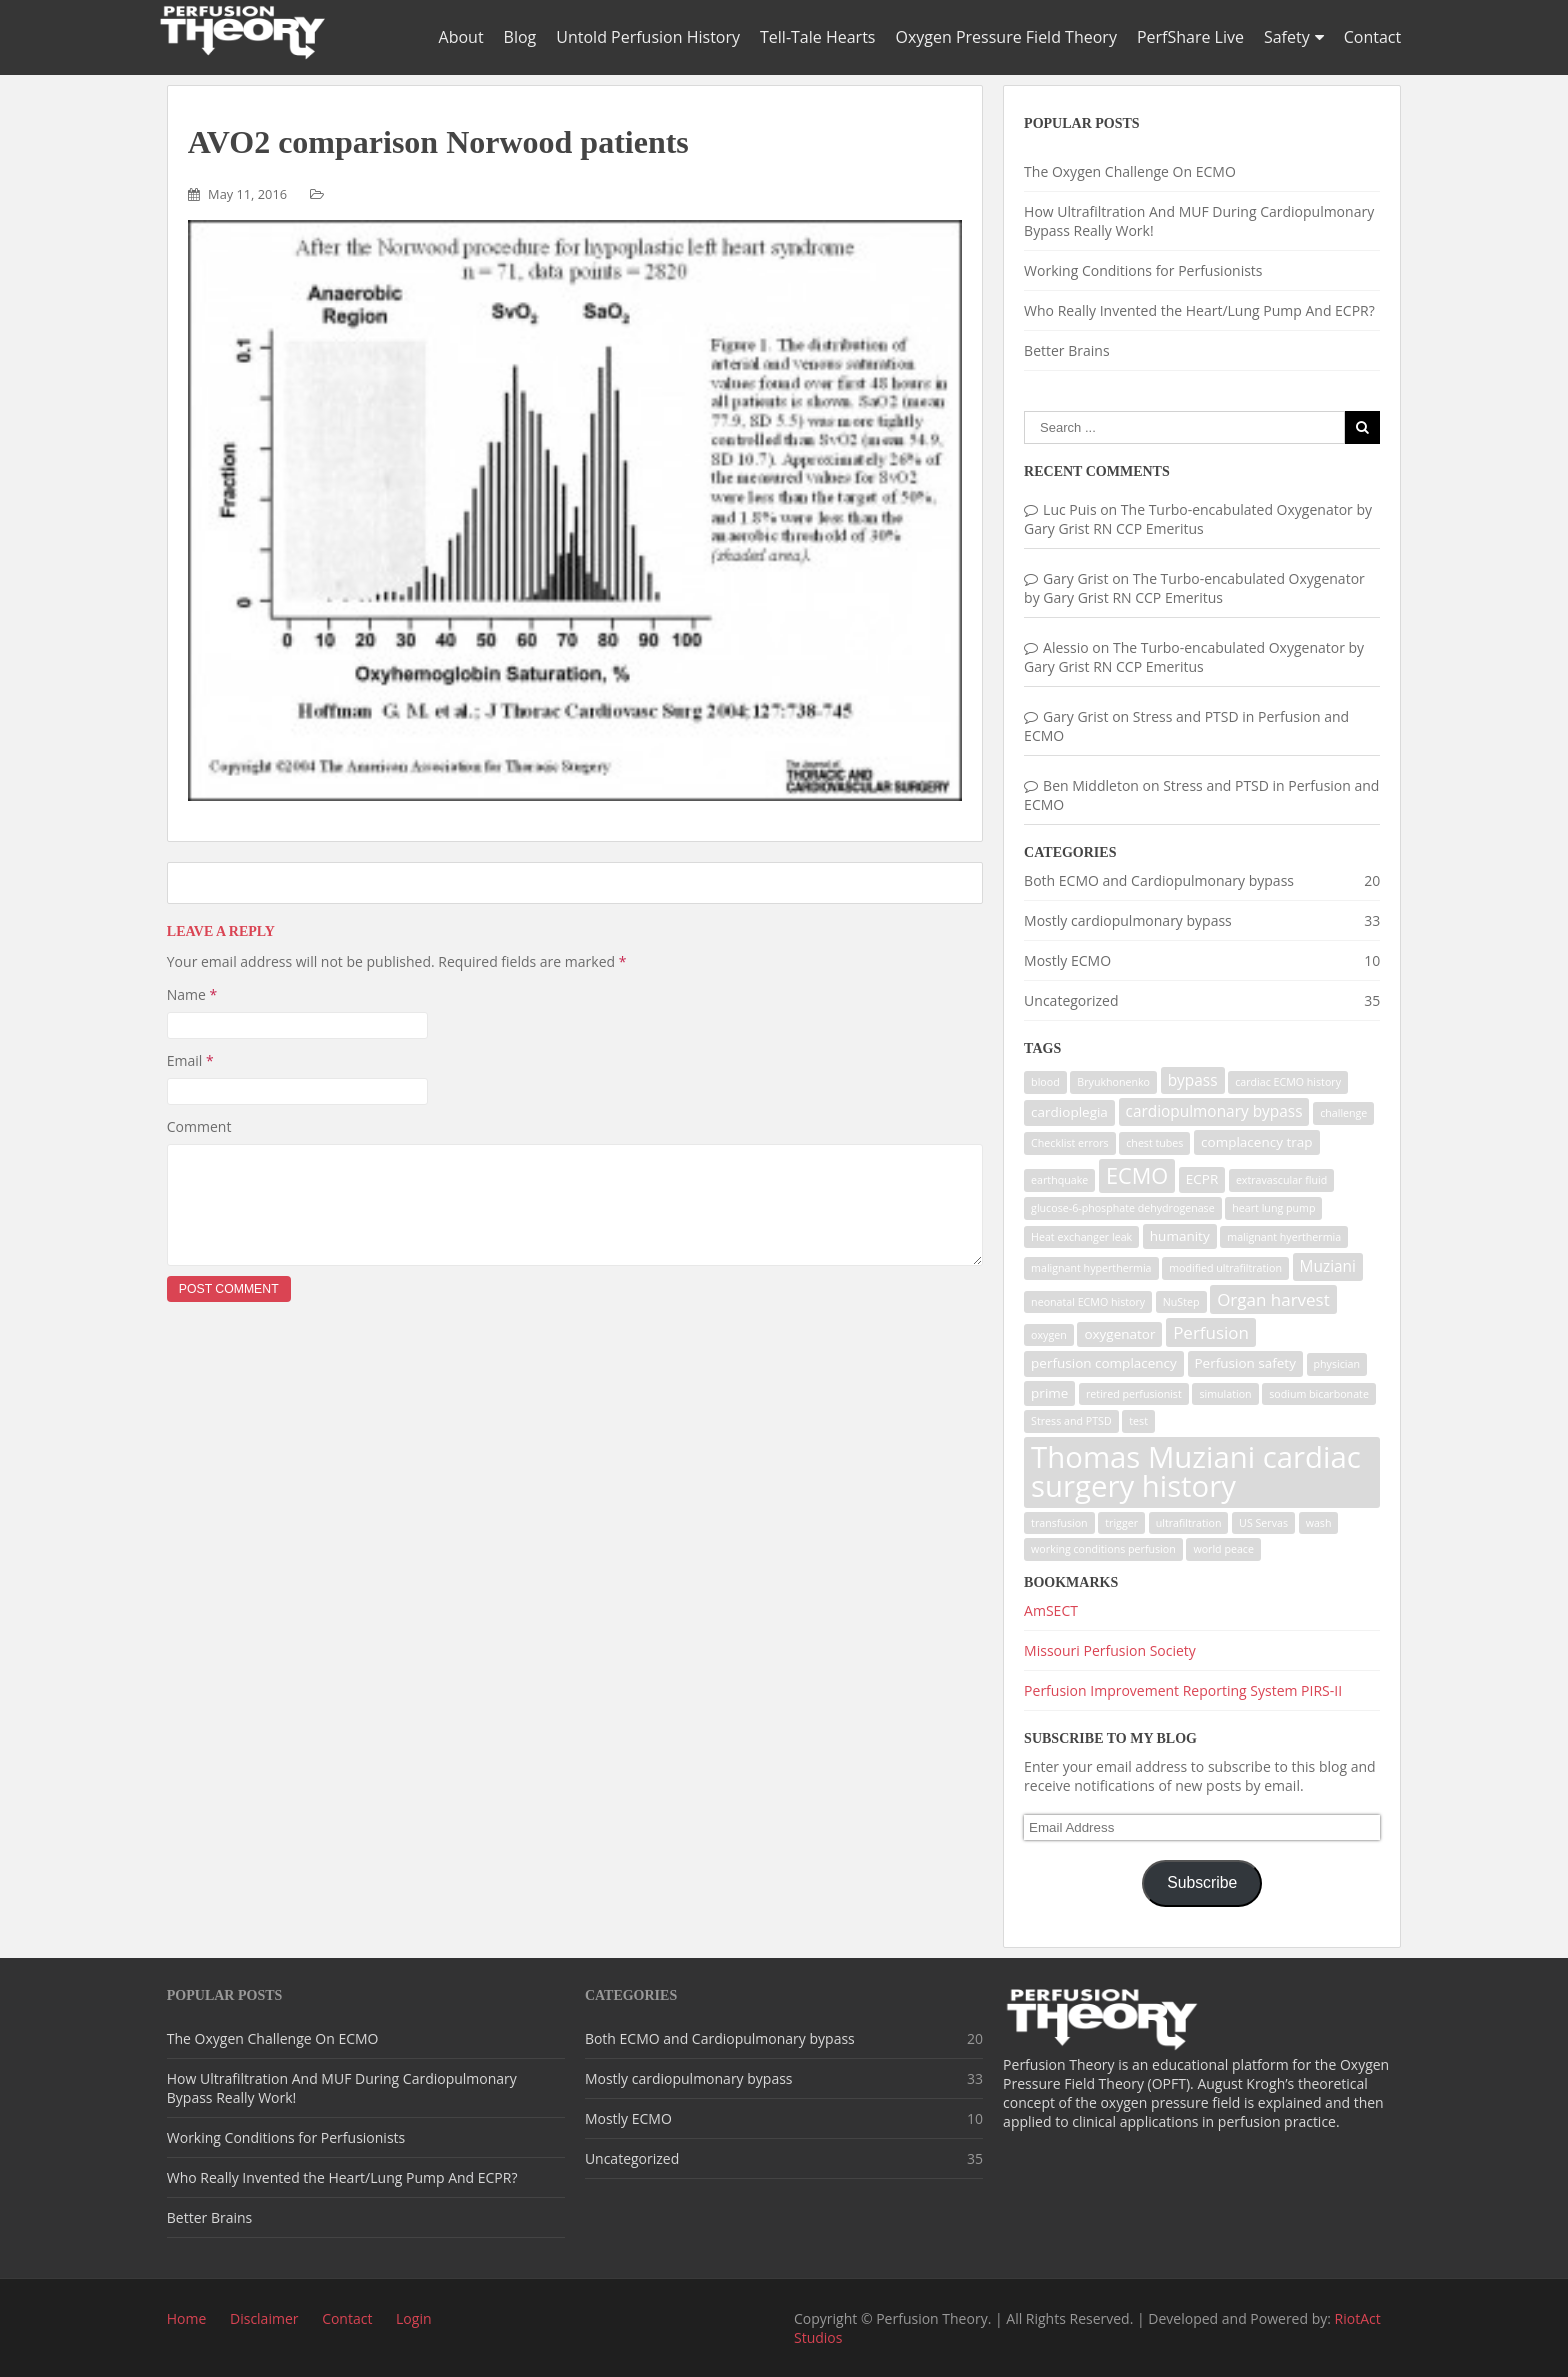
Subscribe (1202, 1882)
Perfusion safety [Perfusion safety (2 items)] (1245, 1363)
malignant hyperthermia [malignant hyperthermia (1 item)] (1091, 1268)
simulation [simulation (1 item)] (1225, 1394)
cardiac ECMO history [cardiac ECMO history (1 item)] (1288, 1082)
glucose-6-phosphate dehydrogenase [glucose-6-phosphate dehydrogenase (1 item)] (1123, 1208)
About (461, 37)
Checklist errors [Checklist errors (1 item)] (1070, 1143)
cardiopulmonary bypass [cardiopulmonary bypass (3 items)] (1214, 1111)
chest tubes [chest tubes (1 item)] (1154, 1143)
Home (187, 2318)
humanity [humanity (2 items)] (1180, 1236)
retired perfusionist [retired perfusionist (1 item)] (1134, 1394)
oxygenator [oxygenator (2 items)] (1119, 1334)
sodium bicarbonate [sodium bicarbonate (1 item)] (1319, 1394)
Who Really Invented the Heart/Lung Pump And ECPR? (1199, 310)
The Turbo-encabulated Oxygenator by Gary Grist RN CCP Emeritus (1198, 519)
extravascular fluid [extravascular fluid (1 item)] (1281, 1180)
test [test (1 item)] (1138, 1421)
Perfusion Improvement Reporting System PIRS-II (1183, 1690)
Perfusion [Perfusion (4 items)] (1211, 1332)
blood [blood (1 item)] (1045, 1082)
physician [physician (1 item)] (1337, 1364)
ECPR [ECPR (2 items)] (1202, 1179)
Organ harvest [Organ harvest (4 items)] (1273, 1299)
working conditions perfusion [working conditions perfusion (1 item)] (1103, 1549)
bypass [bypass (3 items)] (1193, 1080)
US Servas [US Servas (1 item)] (1263, 1523)
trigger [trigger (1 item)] (1121, 1523)
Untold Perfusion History (648, 37)
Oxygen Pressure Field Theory (1005, 37)
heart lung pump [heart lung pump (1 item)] (1273, 1208)
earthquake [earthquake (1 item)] (1059, 1180)
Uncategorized (1071, 1000)
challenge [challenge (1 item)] (1343, 1113)
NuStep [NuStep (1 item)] (1181, 1302)
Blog (520, 37)
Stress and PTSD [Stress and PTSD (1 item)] (1071, 1421)
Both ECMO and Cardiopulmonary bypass (1159, 880)
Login (413, 2318)
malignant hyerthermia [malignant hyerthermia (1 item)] (1284, 1237)
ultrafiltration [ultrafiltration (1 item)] (1189, 1523)
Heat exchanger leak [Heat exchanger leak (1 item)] (1081, 1237)
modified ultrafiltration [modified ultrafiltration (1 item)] (1225, 1268)
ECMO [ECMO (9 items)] (1137, 1175)
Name (192, 994)
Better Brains (1066, 350)
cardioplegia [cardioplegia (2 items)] (1069, 1112)
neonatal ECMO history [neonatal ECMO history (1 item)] (1088, 1302)
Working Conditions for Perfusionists (1143, 270)
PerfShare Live (1190, 37)
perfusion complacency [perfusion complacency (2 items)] (1104, 1363)
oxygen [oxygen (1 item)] (1049, 1335)
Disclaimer (264, 2318)
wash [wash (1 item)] (1319, 1523)
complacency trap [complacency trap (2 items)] (1256, 1142)
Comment (199, 1126)
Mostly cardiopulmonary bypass (1128, 920)
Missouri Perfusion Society (1110, 1650)
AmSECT (1051, 1610)
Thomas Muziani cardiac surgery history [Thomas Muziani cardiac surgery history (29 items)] (1196, 1471)
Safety (1287, 37)
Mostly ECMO (1067, 960)
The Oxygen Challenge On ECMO (1130, 171)
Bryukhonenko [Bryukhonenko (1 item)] (1113, 1082)
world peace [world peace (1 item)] (1223, 1549)
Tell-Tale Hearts (817, 37)
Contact (1372, 37)
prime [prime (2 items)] (1049, 1393)
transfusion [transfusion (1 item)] (1059, 1523)
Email (190, 1060)
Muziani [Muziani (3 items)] (1328, 1266)
